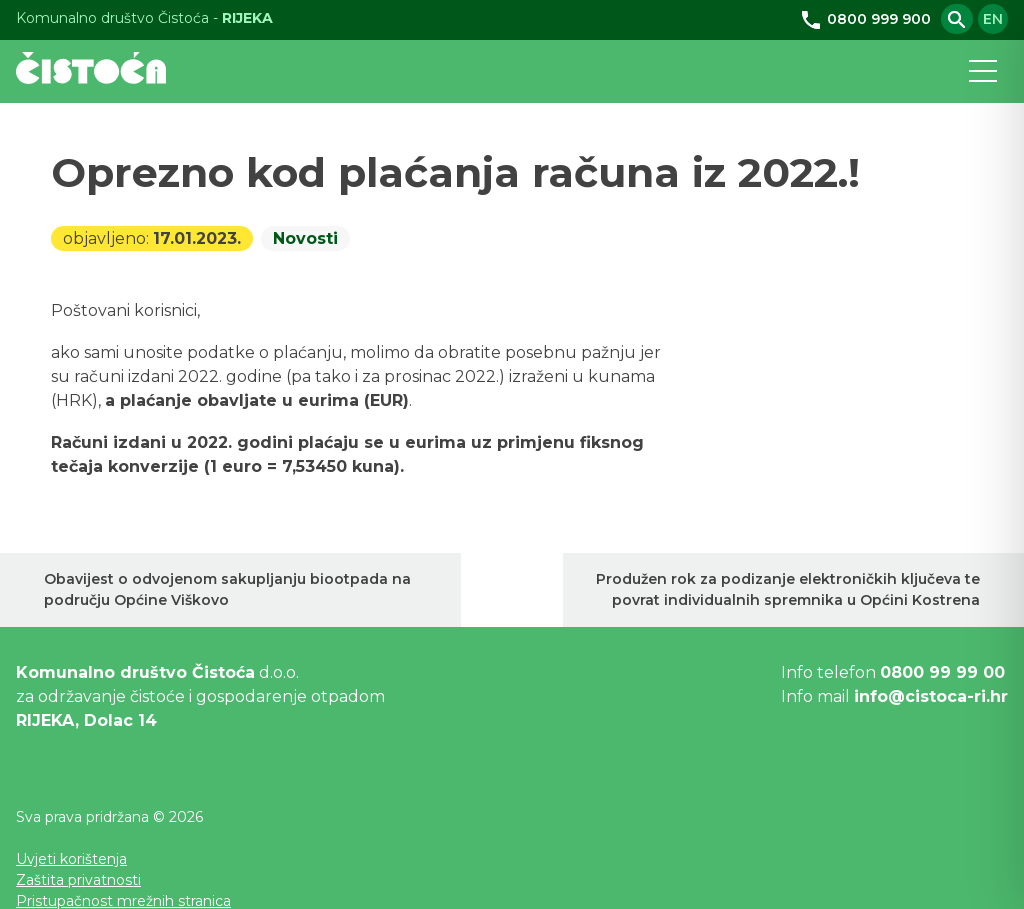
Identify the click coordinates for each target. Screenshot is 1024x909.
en (993, 19)
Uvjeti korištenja (71, 859)
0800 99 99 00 (942, 672)
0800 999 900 (865, 19)
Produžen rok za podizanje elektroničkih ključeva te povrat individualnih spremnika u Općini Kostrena (788, 589)
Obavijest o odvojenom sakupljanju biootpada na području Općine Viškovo (227, 589)
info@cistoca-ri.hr (931, 696)
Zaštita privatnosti (78, 880)
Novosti (305, 238)
